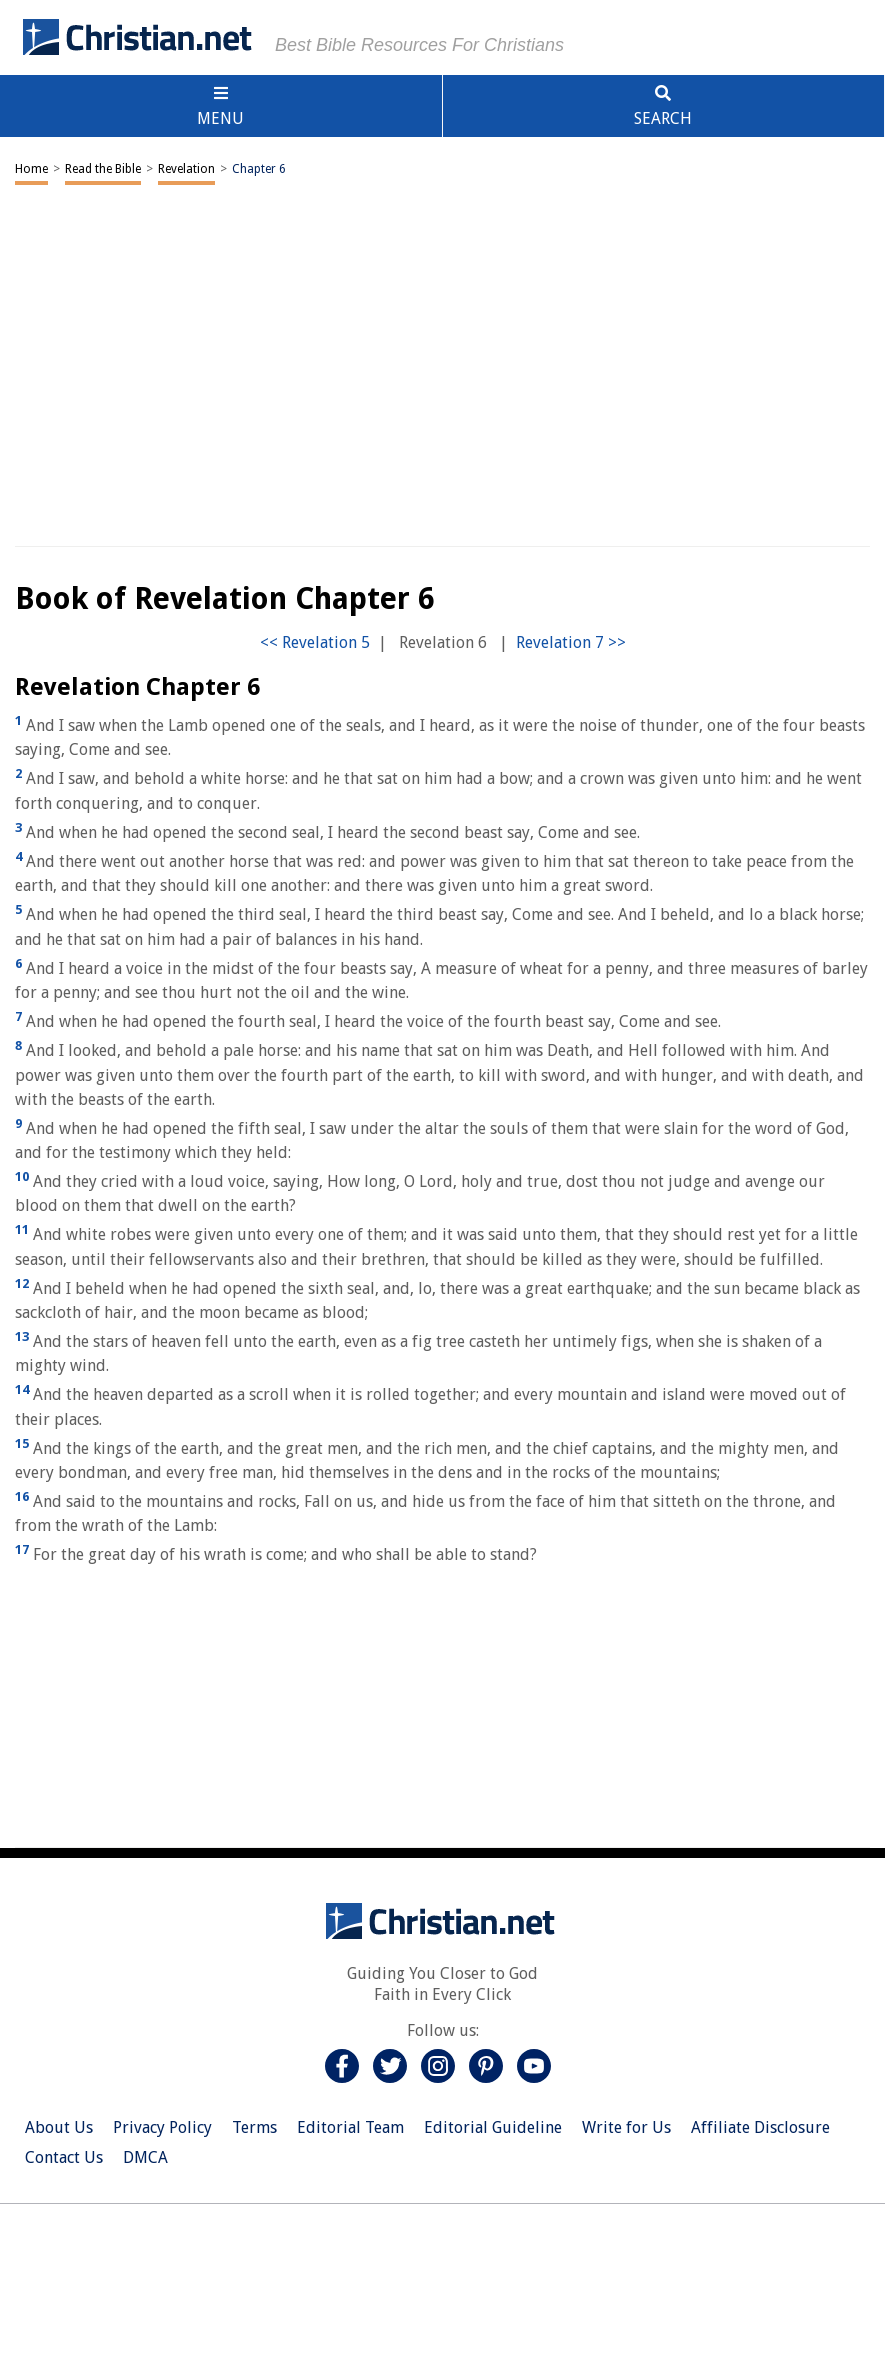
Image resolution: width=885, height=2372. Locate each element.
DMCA (145, 2157)
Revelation (186, 169)
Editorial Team (350, 2127)
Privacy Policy (162, 2127)
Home (31, 169)
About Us (59, 2127)
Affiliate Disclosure (760, 2127)
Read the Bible (103, 169)
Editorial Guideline (493, 2127)
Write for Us (626, 2127)
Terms (254, 2127)
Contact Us (64, 2157)
